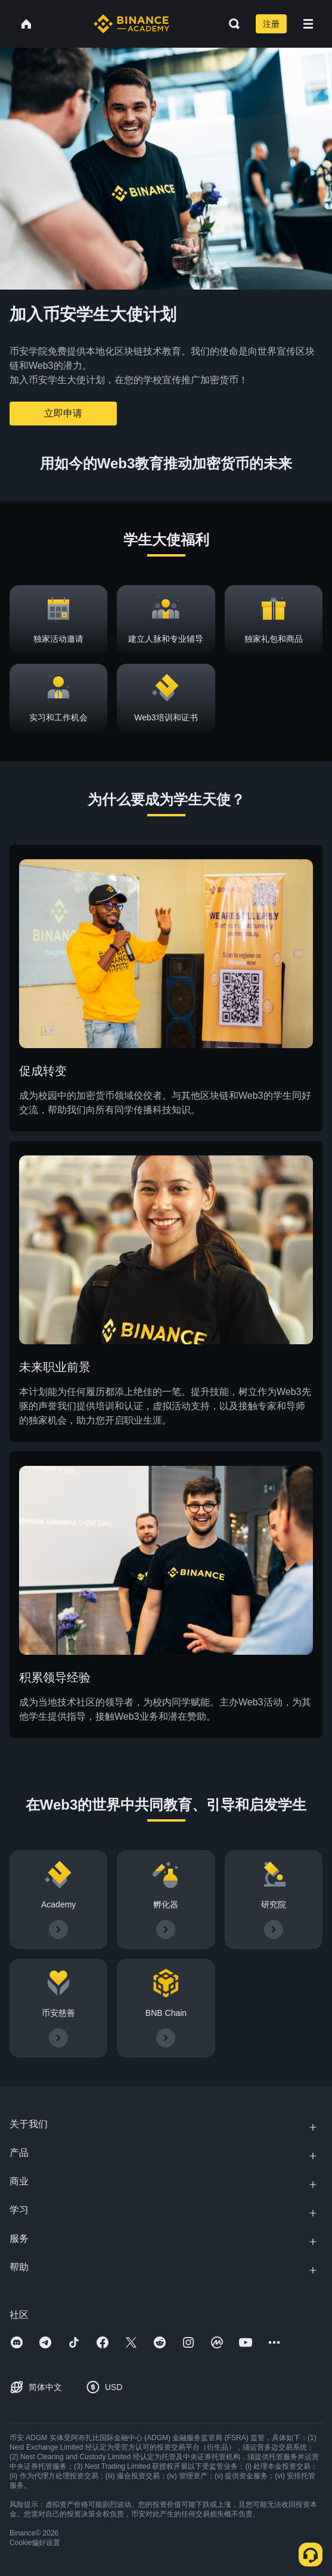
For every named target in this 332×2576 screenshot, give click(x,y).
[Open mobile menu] (308, 24)
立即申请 (63, 413)
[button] (308, 24)
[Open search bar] (230, 24)
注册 (271, 24)
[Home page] (131, 23)
